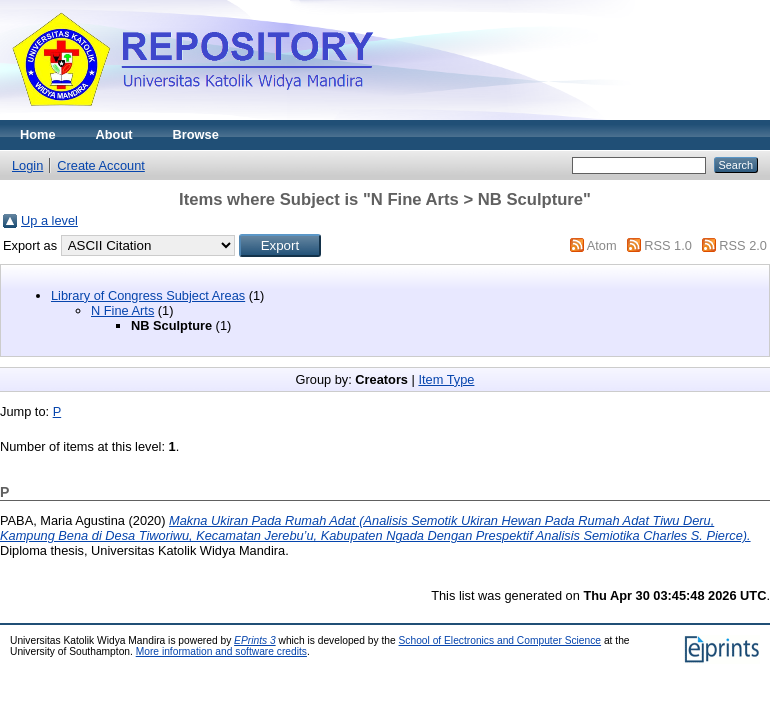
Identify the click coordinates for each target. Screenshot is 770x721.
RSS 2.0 (743, 245)
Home (38, 134)
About (114, 134)
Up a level (49, 220)
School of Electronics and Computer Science (500, 640)
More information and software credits (221, 651)
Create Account (101, 165)
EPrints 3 (255, 640)
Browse (196, 134)
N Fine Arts (122, 310)
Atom (602, 245)
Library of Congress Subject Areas (148, 295)
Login (27, 165)
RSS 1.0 (668, 245)
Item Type (446, 379)
